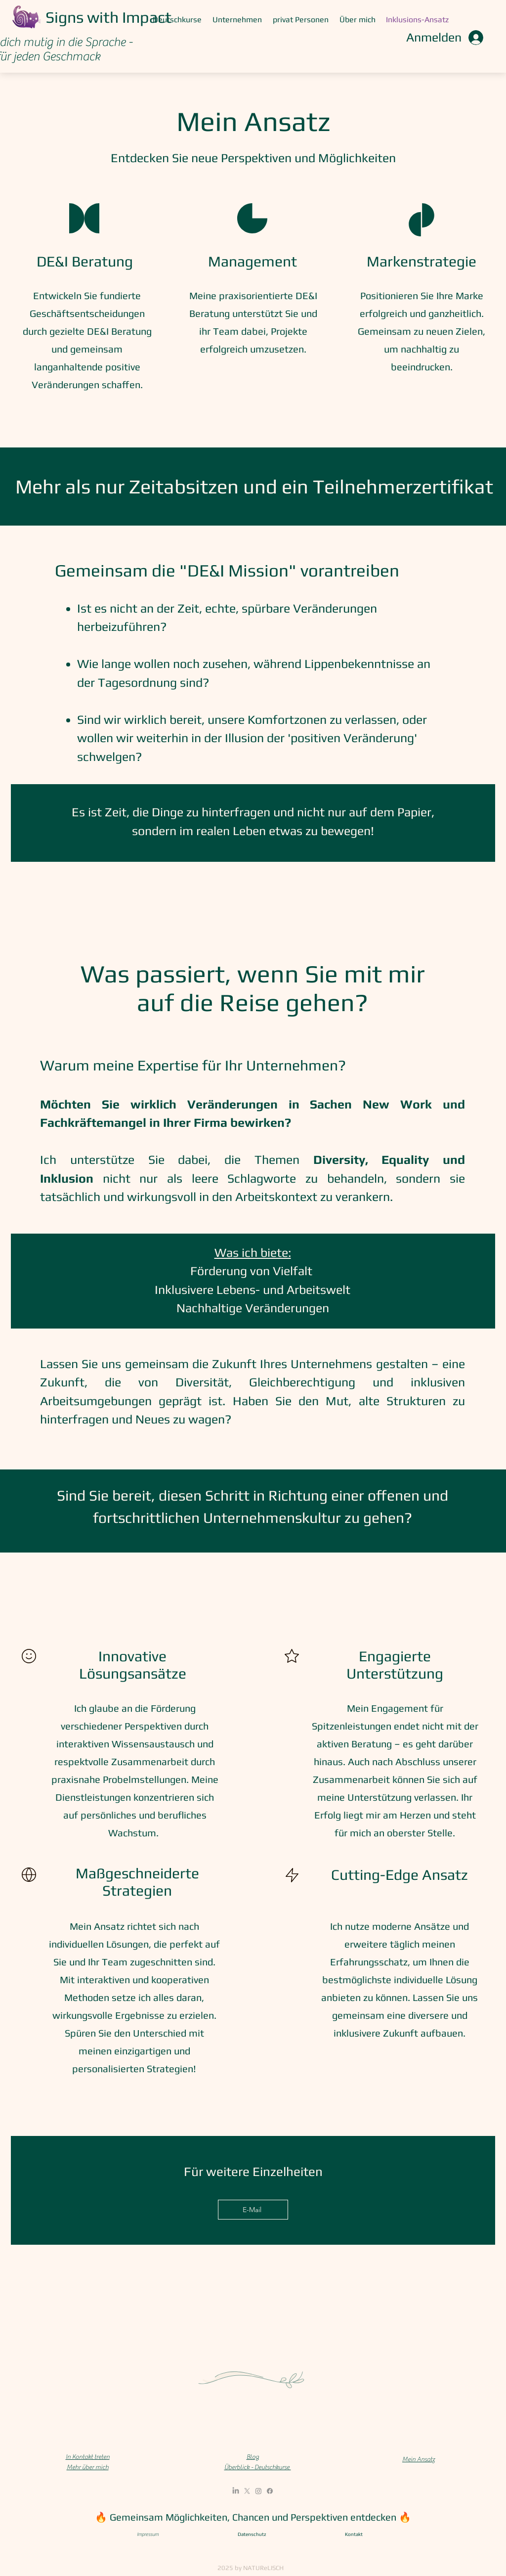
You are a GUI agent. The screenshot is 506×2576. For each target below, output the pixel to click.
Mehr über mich (88, 2467)
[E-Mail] (253, 2210)
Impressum (148, 2534)
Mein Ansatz (418, 2459)
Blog (253, 2456)
